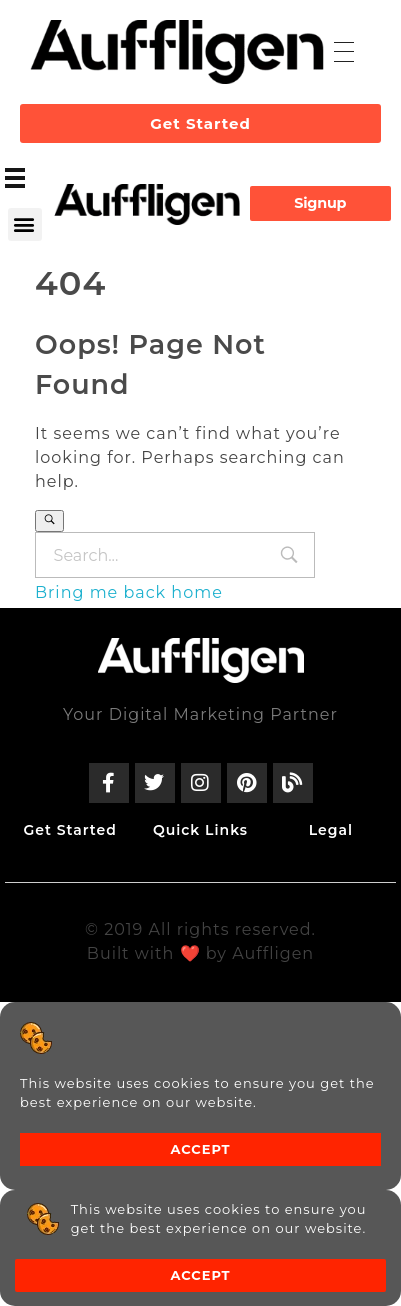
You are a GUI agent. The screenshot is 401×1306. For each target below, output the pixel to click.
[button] (25, 224)
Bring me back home (129, 592)
